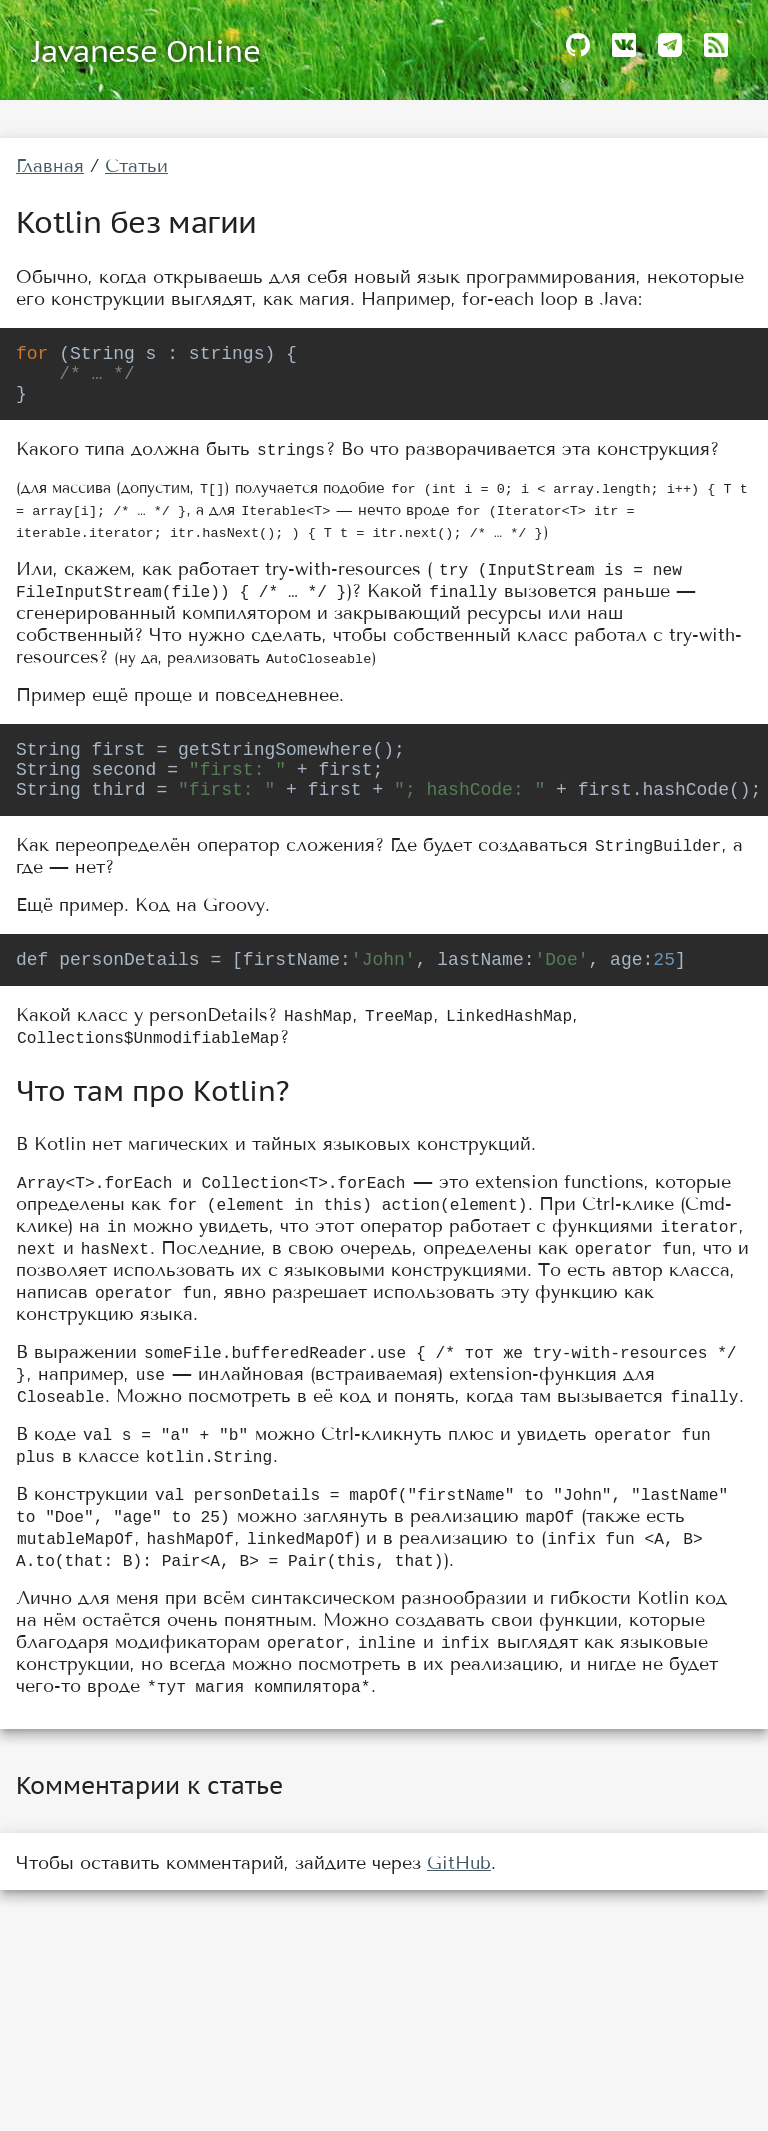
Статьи (136, 166)
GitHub (459, 1891)
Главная (50, 166)
